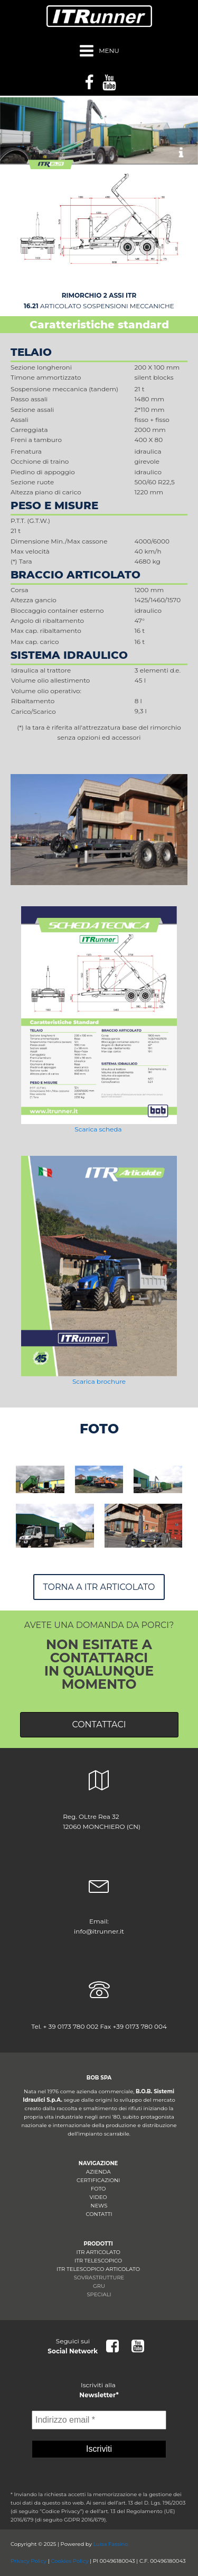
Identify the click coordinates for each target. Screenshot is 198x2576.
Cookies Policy (69, 2560)
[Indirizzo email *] (99, 2420)
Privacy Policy (28, 2560)
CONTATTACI (99, 1724)
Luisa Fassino (110, 2544)
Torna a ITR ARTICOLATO (99, 1587)
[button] (181, 153)
